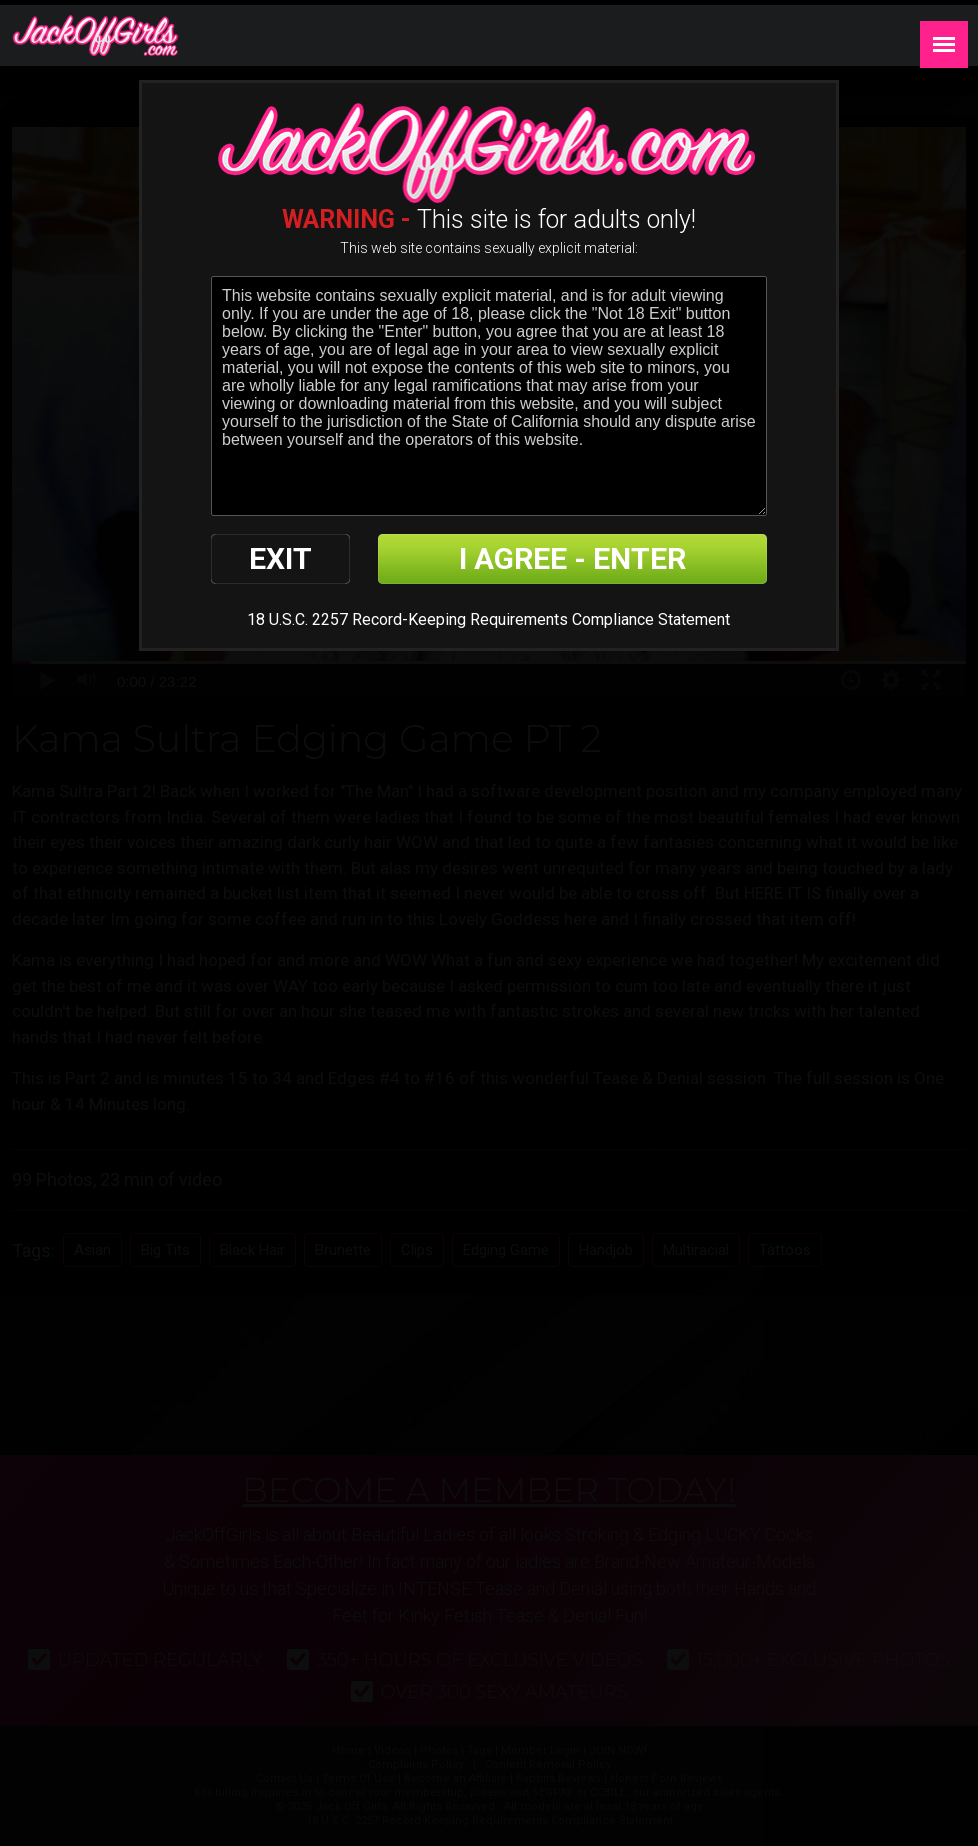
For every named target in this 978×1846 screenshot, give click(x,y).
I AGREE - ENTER (572, 558)
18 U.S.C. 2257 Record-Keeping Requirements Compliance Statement (488, 619)
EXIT (280, 558)
